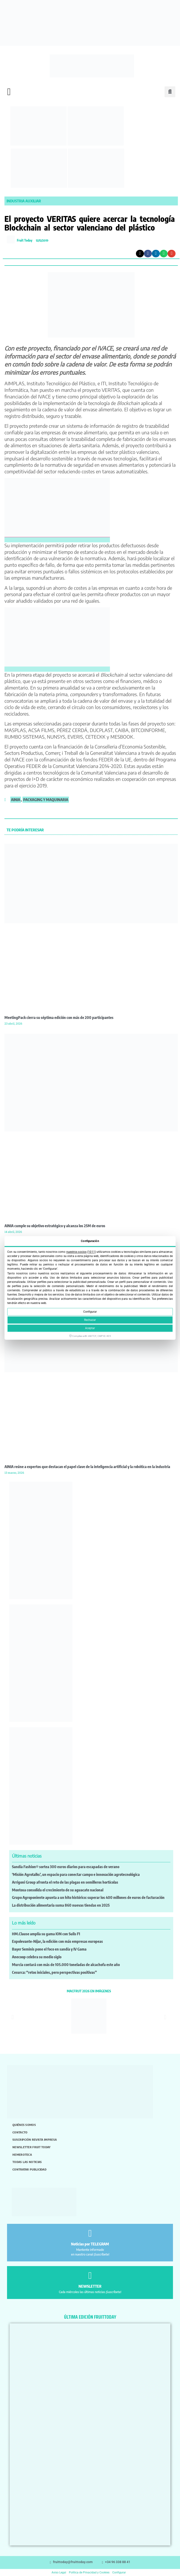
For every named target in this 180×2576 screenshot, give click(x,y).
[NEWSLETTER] (90, 2275)
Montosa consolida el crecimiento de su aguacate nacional (57, 1890)
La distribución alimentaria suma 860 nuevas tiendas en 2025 (61, 1905)
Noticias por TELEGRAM (90, 2244)
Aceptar (90, 1328)
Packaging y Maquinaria (45, 799)
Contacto (19, 2132)
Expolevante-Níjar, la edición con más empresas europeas (57, 1941)
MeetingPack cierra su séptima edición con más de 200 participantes (58, 1017)
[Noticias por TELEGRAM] (90, 2233)
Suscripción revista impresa (34, 2139)
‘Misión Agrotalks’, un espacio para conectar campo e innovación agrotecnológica (76, 1874)
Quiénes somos (24, 2125)
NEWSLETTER (90, 2286)
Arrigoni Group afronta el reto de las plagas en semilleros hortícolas (65, 1882)
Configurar (90, 1312)
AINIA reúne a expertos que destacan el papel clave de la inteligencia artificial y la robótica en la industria (87, 1466)
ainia (15, 799)
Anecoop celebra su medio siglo (36, 1957)
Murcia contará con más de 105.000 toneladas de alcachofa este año (66, 1964)
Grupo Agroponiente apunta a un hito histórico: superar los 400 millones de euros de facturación (88, 1897)
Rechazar (90, 1320)
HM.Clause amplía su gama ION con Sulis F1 (46, 1934)
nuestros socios (76, 1251)
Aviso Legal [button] (59, 2572)
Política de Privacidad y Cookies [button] (89, 2572)
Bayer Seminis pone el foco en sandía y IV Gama (49, 1949)
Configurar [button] (119, 2572)
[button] (9, 91)
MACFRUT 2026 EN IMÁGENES (89, 1991)
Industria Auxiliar (24, 201)
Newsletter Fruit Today (31, 2147)
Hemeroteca (22, 2154)
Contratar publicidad (29, 2169)
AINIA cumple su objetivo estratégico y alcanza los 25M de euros (54, 1225)
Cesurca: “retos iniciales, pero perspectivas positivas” (54, 1972)
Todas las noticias (27, 2162)
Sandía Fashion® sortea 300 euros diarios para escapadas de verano (65, 1866)
